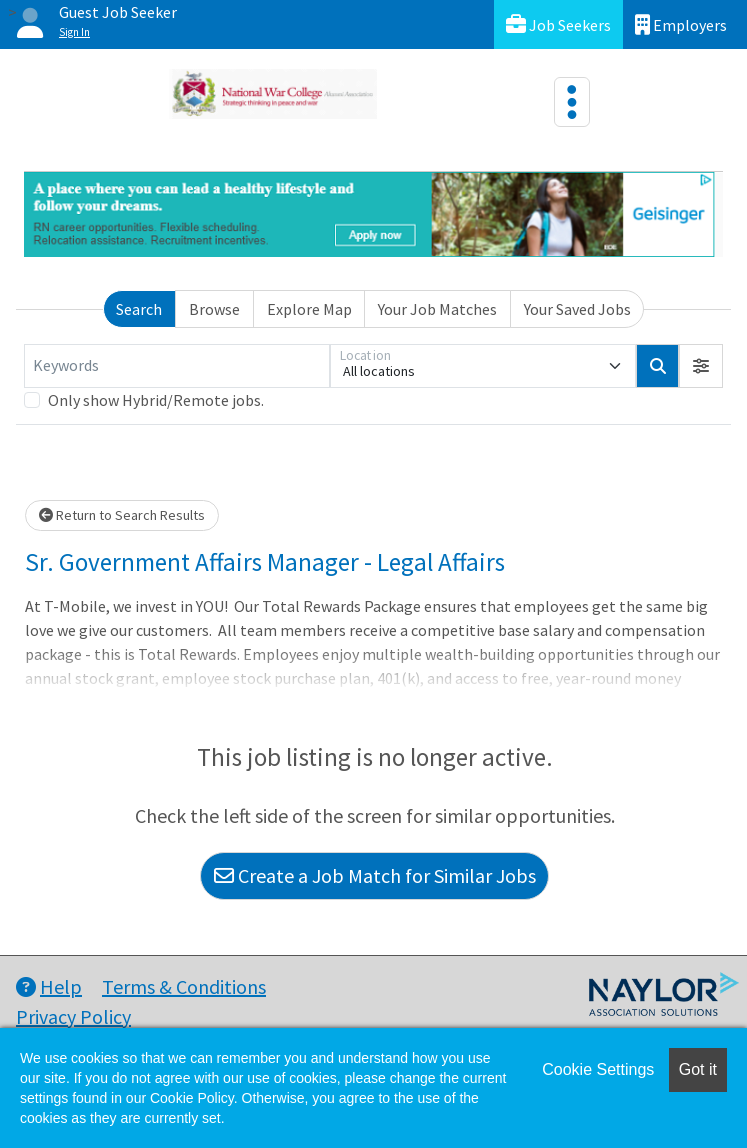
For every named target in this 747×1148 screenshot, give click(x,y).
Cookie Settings (598, 1069)
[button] (701, 366)
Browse (214, 309)
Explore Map (309, 309)
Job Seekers (558, 24)
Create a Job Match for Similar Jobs (375, 875)
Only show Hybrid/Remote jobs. (156, 400)
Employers (681, 24)
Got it (698, 1069)
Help (49, 986)
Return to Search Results (122, 515)
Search (139, 309)
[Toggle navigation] (572, 102)
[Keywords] (177, 366)
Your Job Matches (437, 309)
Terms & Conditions (184, 986)
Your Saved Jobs (577, 309)
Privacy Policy (73, 1016)
